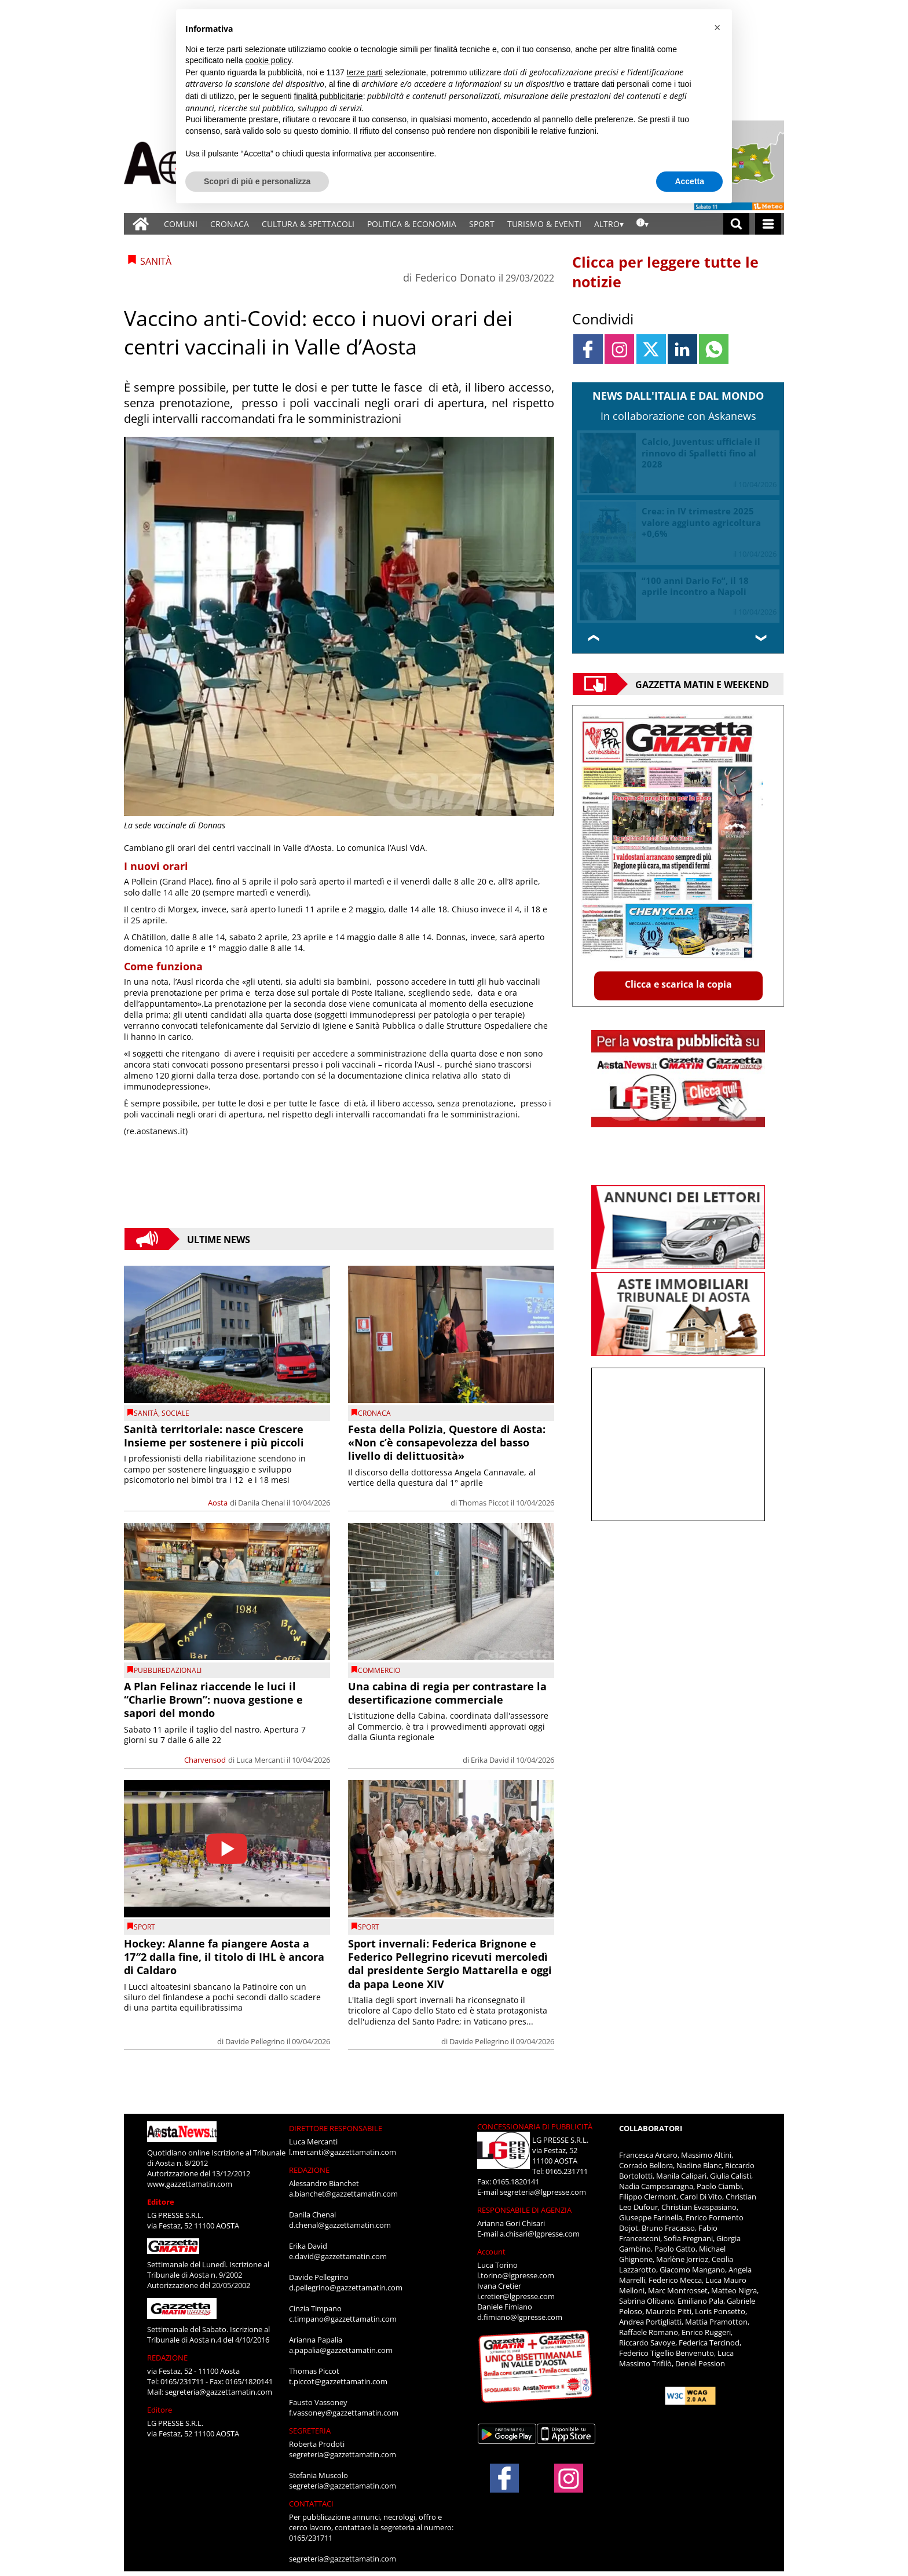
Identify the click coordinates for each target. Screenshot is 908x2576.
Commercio (379, 1670)
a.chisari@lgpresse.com (540, 2233)
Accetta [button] (689, 181)
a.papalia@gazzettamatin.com (341, 2350)
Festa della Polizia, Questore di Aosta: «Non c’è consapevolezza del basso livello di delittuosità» (446, 1442)
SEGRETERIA (310, 2430)
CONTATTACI (311, 2503)
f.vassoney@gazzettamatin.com (343, 2412)
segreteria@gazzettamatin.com (218, 2392)
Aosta (218, 1502)
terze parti (365, 72)
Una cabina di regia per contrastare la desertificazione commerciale (447, 1693)
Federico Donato (455, 277)
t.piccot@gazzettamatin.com (338, 2381)
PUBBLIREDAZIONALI (168, 1670)
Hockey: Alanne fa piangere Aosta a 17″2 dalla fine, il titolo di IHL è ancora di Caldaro (224, 1957)
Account (491, 2251)
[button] (717, 28)
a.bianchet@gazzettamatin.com (343, 2193)
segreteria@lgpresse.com (543, 2192)
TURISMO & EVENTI (544, 223)
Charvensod (205, 1760)
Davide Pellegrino (255, 2041)
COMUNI (180, 223)
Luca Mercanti (260, 1760)
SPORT (482, 223)
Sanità (146, 1413)
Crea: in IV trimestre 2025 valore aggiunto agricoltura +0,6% (701, 522)
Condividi (603, 318)
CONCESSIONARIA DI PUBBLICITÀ (534, 2126)
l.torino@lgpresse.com (515, 2275)
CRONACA (229, 223)
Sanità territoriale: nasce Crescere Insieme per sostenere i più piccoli (214, 1435)
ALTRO (607, 223)
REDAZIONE (167, 2357)
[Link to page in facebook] (588, 349)
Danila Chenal (261, 1502)
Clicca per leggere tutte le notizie (665, 271)
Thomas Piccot (484, 1502)
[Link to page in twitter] (651, 349)
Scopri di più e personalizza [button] (257, 181)
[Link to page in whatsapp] (713, 349)
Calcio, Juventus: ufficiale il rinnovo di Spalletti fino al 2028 (701, 453)
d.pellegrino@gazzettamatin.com (345, 2287)
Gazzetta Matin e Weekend (702, 684)
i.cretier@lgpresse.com (516, 2296)
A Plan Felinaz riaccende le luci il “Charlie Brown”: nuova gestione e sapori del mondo (213, 1699)
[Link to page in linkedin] (682, 349)
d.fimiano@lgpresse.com (519, 2317)
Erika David (490, 1760)
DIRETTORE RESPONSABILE (335, 2128)
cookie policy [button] (268, 60)
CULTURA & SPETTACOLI (308, 223)
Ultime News (218, 1239)
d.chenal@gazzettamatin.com (340, 2225)
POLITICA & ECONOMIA (411, 223)
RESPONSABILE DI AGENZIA (524, 2210)
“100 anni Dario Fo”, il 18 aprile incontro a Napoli (695, 586)
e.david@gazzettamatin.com (338, 2256)
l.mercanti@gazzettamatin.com (342, 2152)
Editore (160, 2202)
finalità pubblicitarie (328, 96)
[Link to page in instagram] (619, 349)
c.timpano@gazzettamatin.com (343, 2319)
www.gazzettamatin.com (189, 2184)
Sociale (175, 1413)
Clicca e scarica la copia (678, 984)
